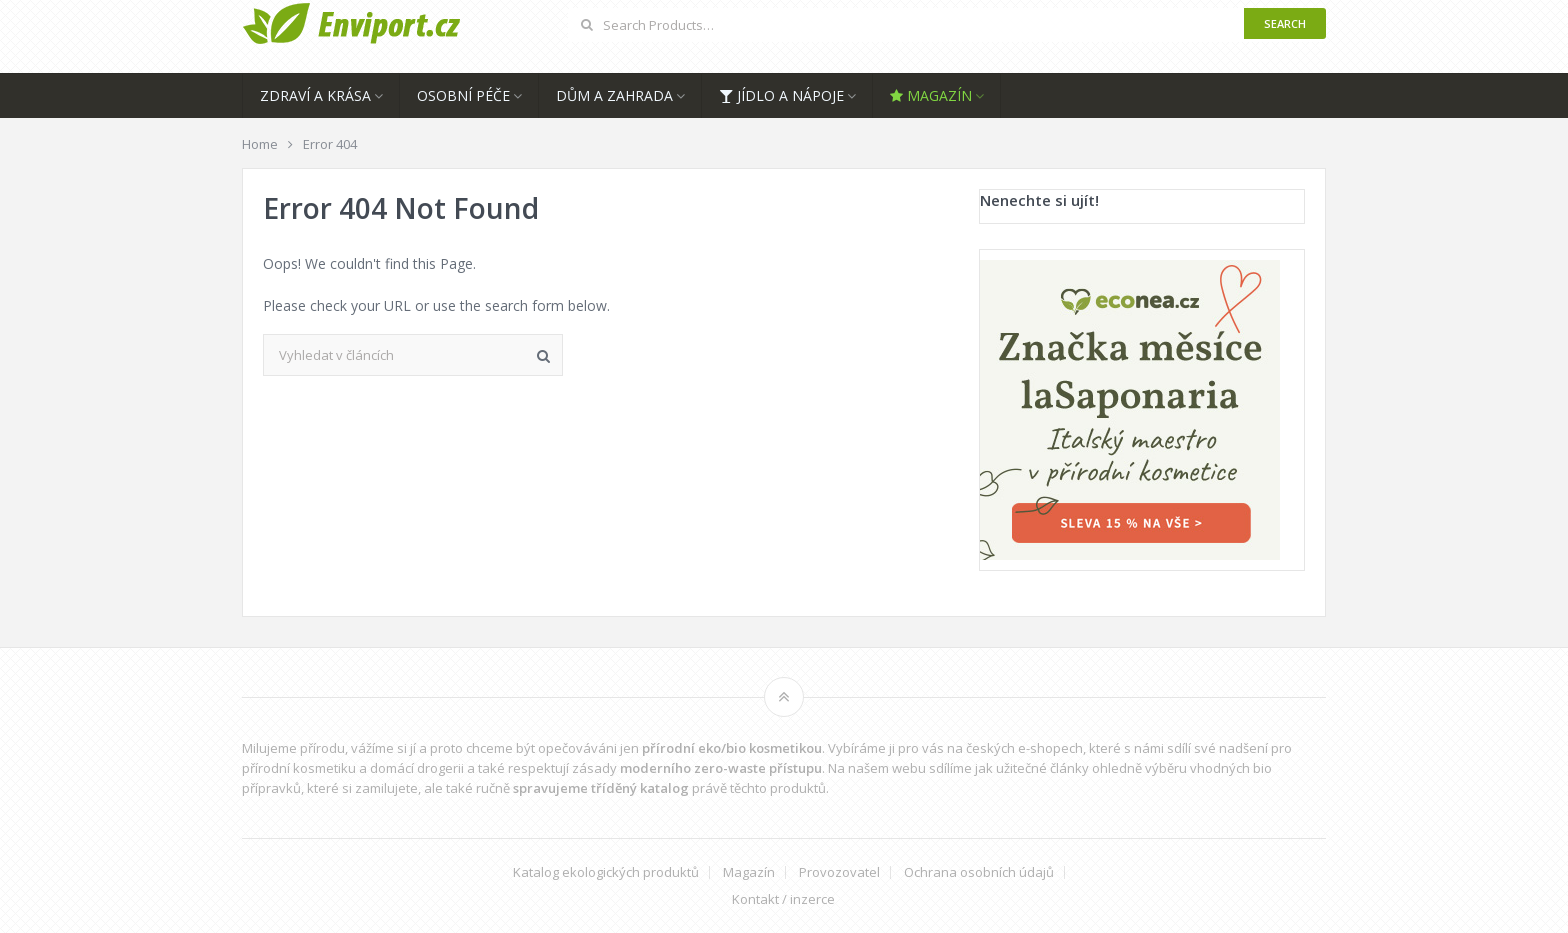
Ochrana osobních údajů (979, 872)
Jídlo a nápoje (781, 95)
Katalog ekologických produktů (606, 872)
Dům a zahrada (614, 95)
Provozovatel (839, 872)
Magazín (931, 95)
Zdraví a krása (315, 95)
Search (1285, 23)
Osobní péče (463, 95)
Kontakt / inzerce (783, 899)
